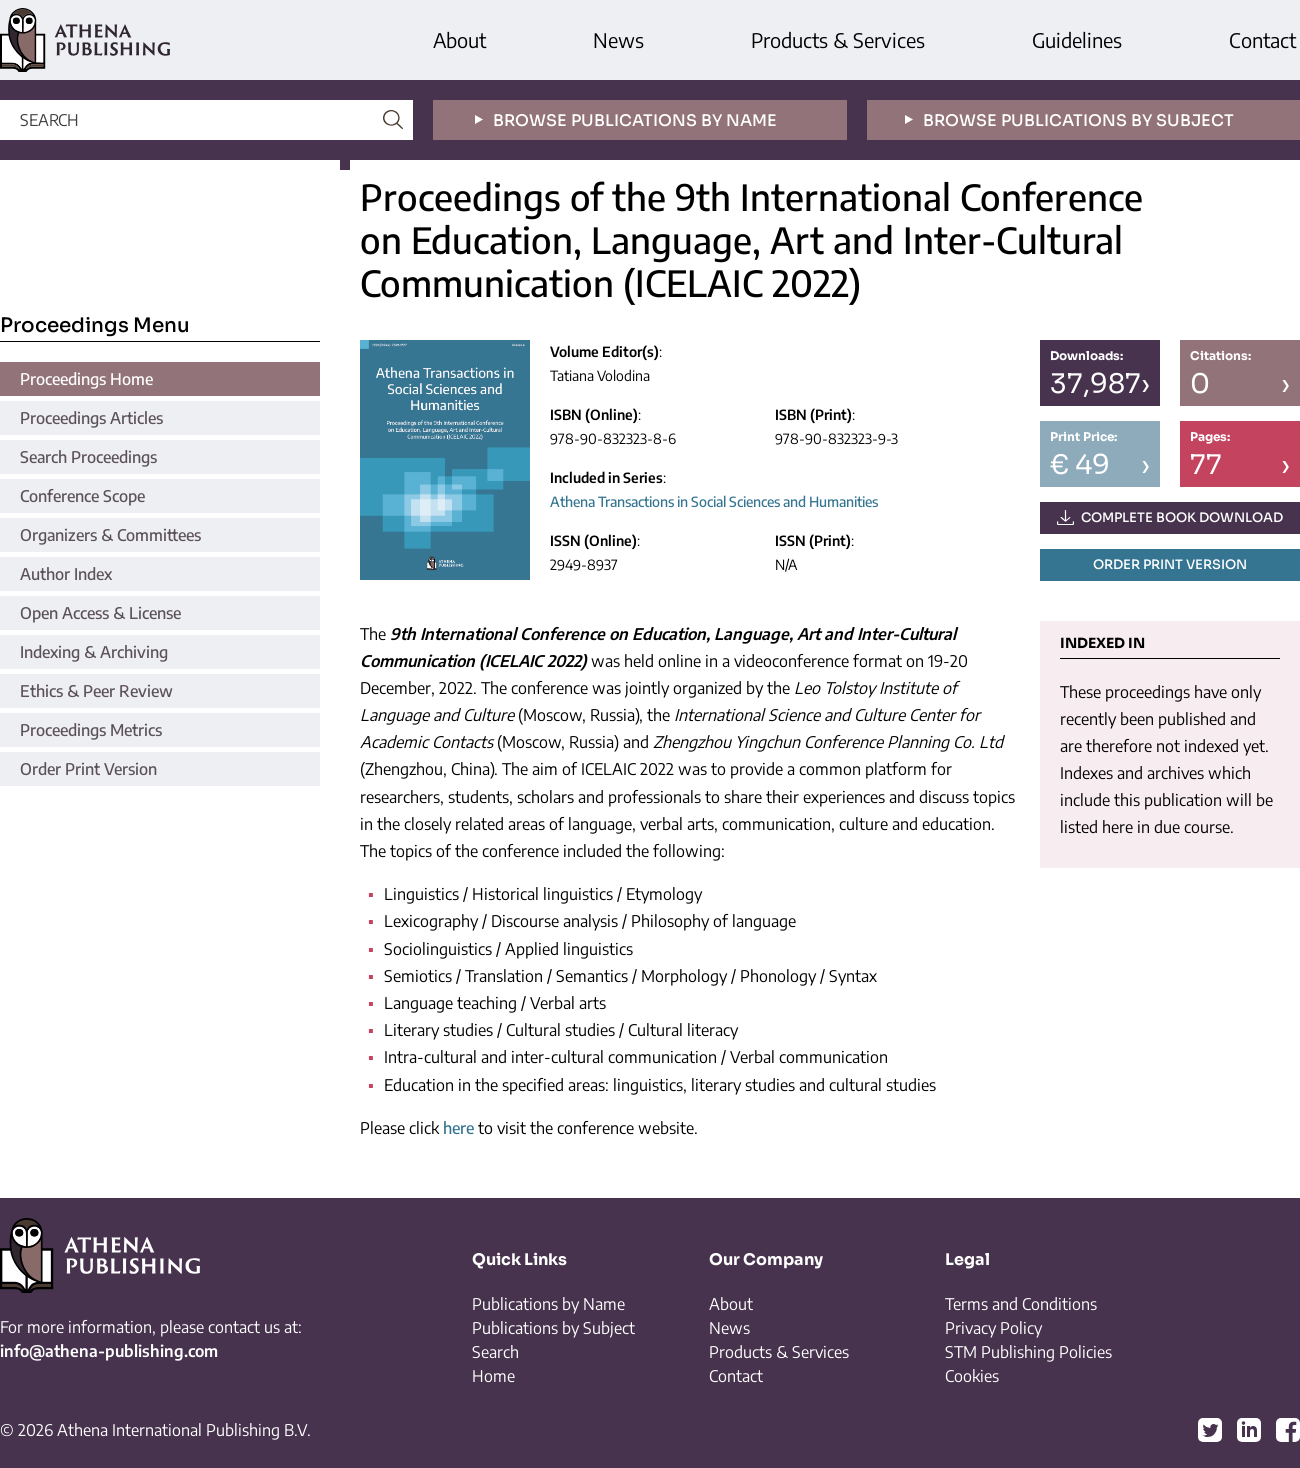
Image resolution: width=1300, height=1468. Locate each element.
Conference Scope (82, 496)
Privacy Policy (993, 1328)
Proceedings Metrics (91, 730)
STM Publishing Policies (1028, 1352)
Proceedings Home (86, 379)
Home (493, 1376)
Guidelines (1077, 39)
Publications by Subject (553, 1328)
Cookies (972, 1376)
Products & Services (838, 39)
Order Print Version (88, 769)
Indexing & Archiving (94, 652)
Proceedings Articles (91, 418)
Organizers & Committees (110, 535)
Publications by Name (548, 1304)
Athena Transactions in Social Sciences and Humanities (714, 501)
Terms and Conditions (1021, 1304)
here (458, 1128)
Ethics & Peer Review (96, 691)
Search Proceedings (88, 457)
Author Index (66, 574)
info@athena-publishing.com (109, 1351)
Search (495, 1352)
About (459, 39)
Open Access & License (100, 613)
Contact (1262, 39)
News (618, 39)
